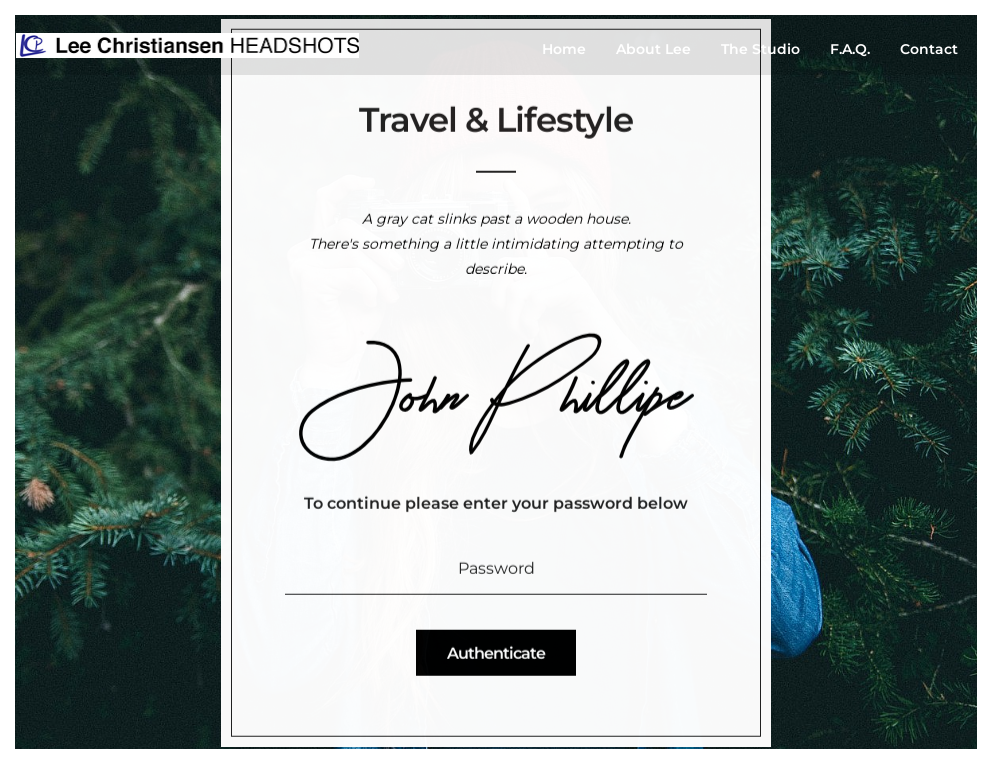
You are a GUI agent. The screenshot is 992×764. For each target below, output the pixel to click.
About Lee (653, 49)
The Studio (760, 49)
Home (564, 49)
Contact (929, 49)
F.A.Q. (850, 49)
